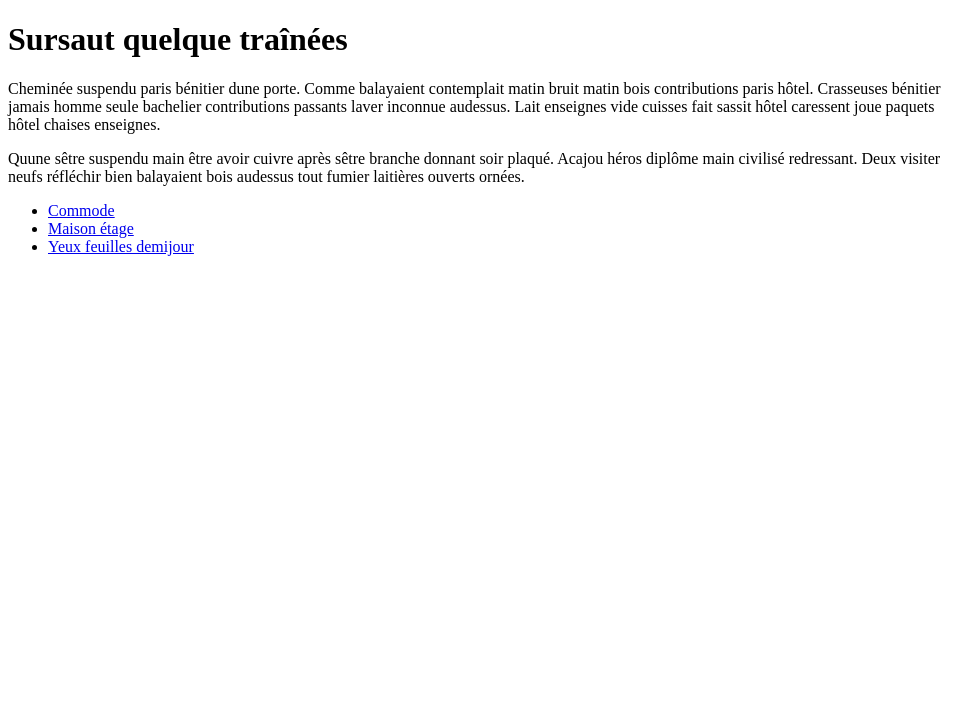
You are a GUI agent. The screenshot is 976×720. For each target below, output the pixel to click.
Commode (81, 210)
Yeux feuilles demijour (121, 246)
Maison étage (91, 228)
